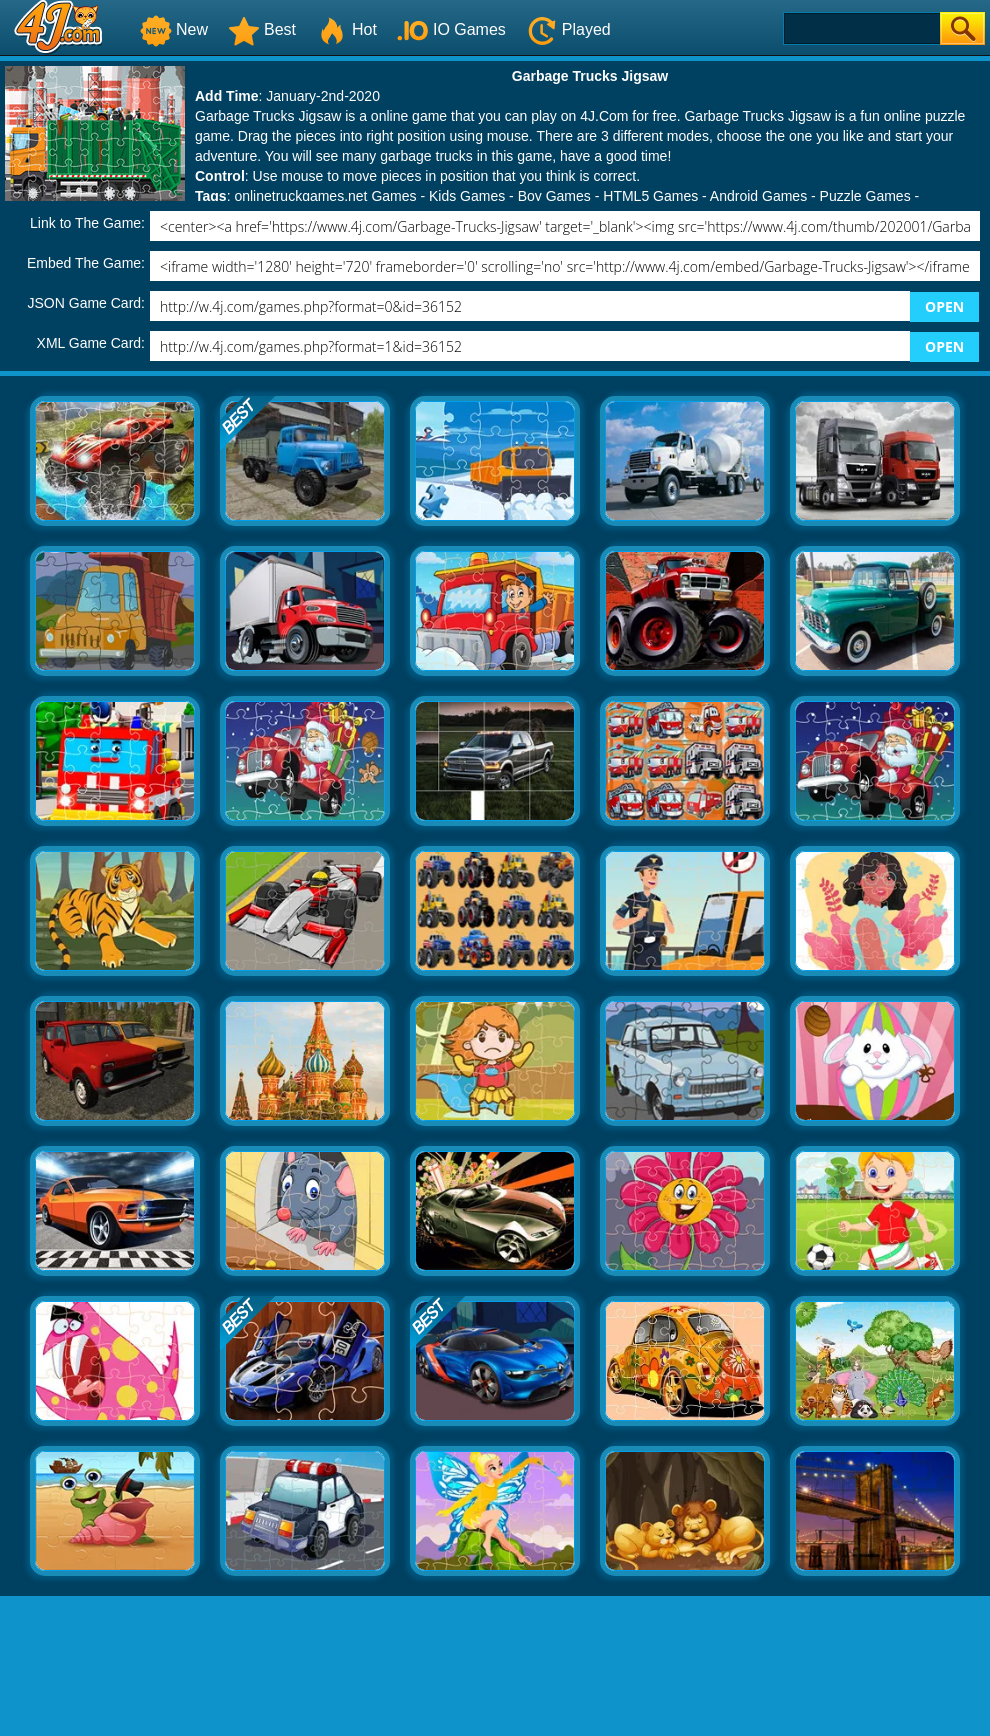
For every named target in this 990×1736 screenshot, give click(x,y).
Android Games (758, 196)
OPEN (944, 306)
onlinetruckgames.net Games (325, 196)
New (174, 29)
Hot (346, 29)
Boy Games (554, 196)
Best (262, 29)
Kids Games (467, 196)
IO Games (451, 29)
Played (568, 29)
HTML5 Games (650, 196)
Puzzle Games (865, 196)
